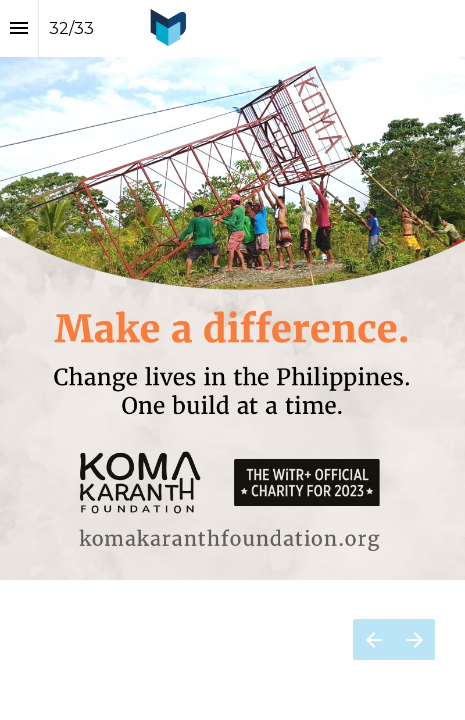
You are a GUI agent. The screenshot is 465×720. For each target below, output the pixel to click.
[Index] (19, 28)
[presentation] (232, 290)
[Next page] (414, 639)
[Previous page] (373, 639)
